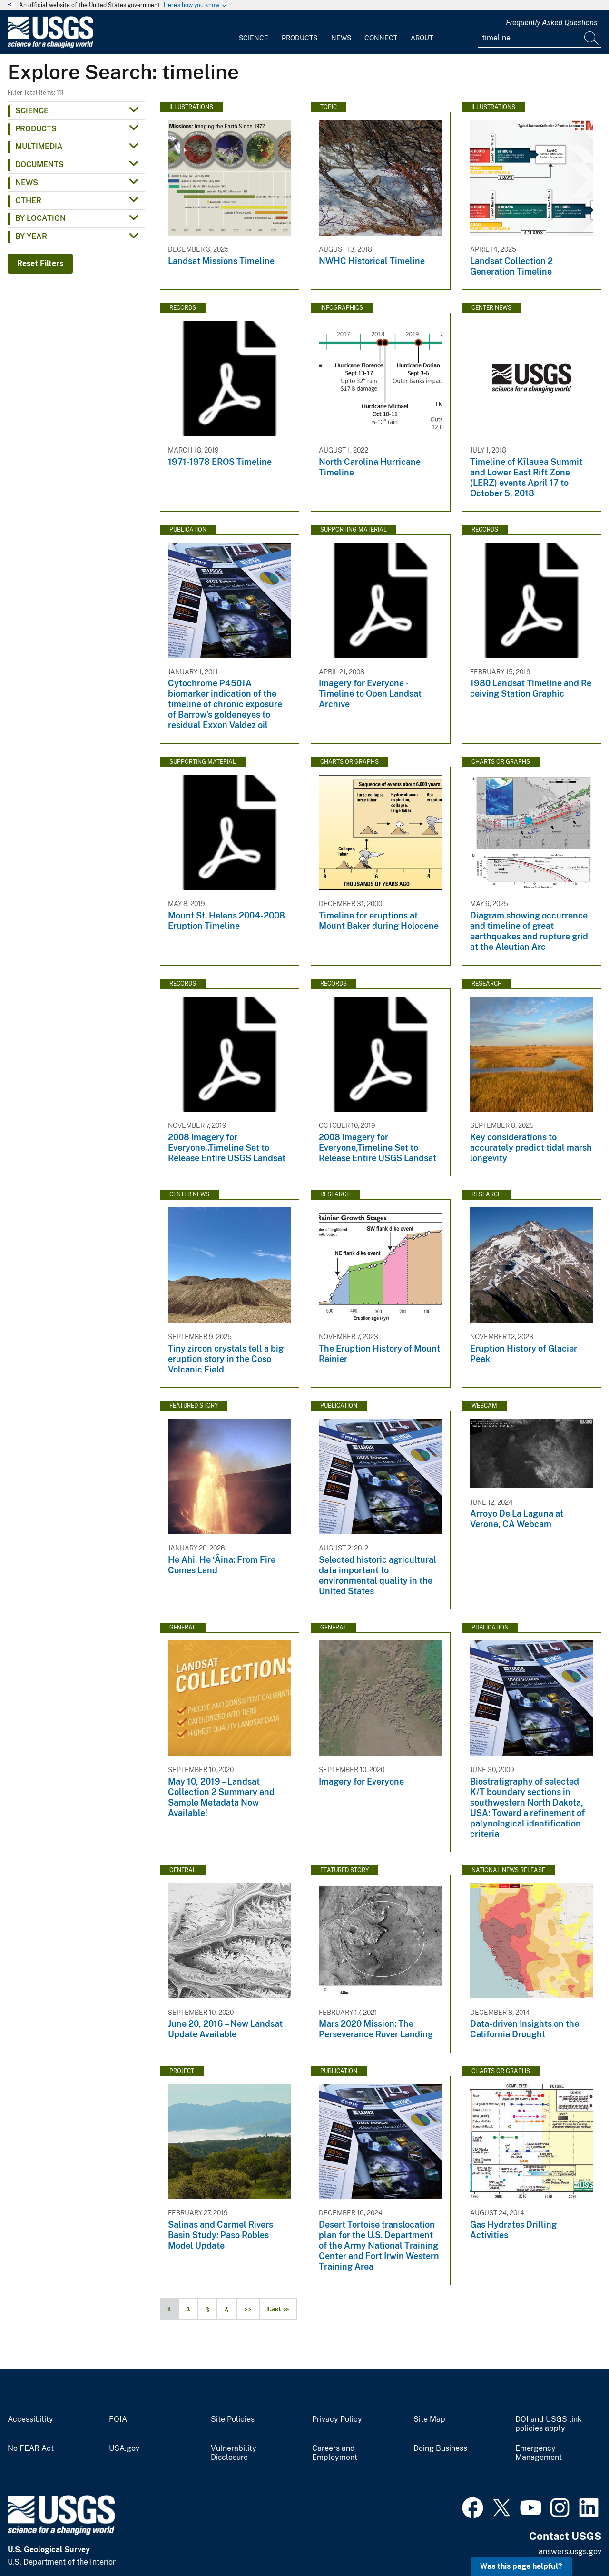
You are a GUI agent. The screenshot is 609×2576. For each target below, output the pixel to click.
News (341, 38)
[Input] (539, 38)
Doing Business (440, 2448)
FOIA (118, 2419)
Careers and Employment (334, 2453)
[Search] (591, 38)
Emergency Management (538, 2453)
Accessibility (30, 2419)
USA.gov (124, 2448)
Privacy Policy (337, 2419)
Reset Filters (40, 263)
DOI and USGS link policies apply (548, 2424)
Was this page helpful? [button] (521, 2566)
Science (253, 38)
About (422, 38)
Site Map (429, 2419)
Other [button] (28, 200)
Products (299, 38)
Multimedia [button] (39, 146)
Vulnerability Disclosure (233, 2453)
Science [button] (32, 110)
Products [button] (36, 128)
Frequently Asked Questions (552, 22)
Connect (380, 38)
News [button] (26, 182)
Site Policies (233, 2419)
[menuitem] (253, 32)
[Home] (50, 45)
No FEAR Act (31, 2448)
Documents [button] (39, 164)
